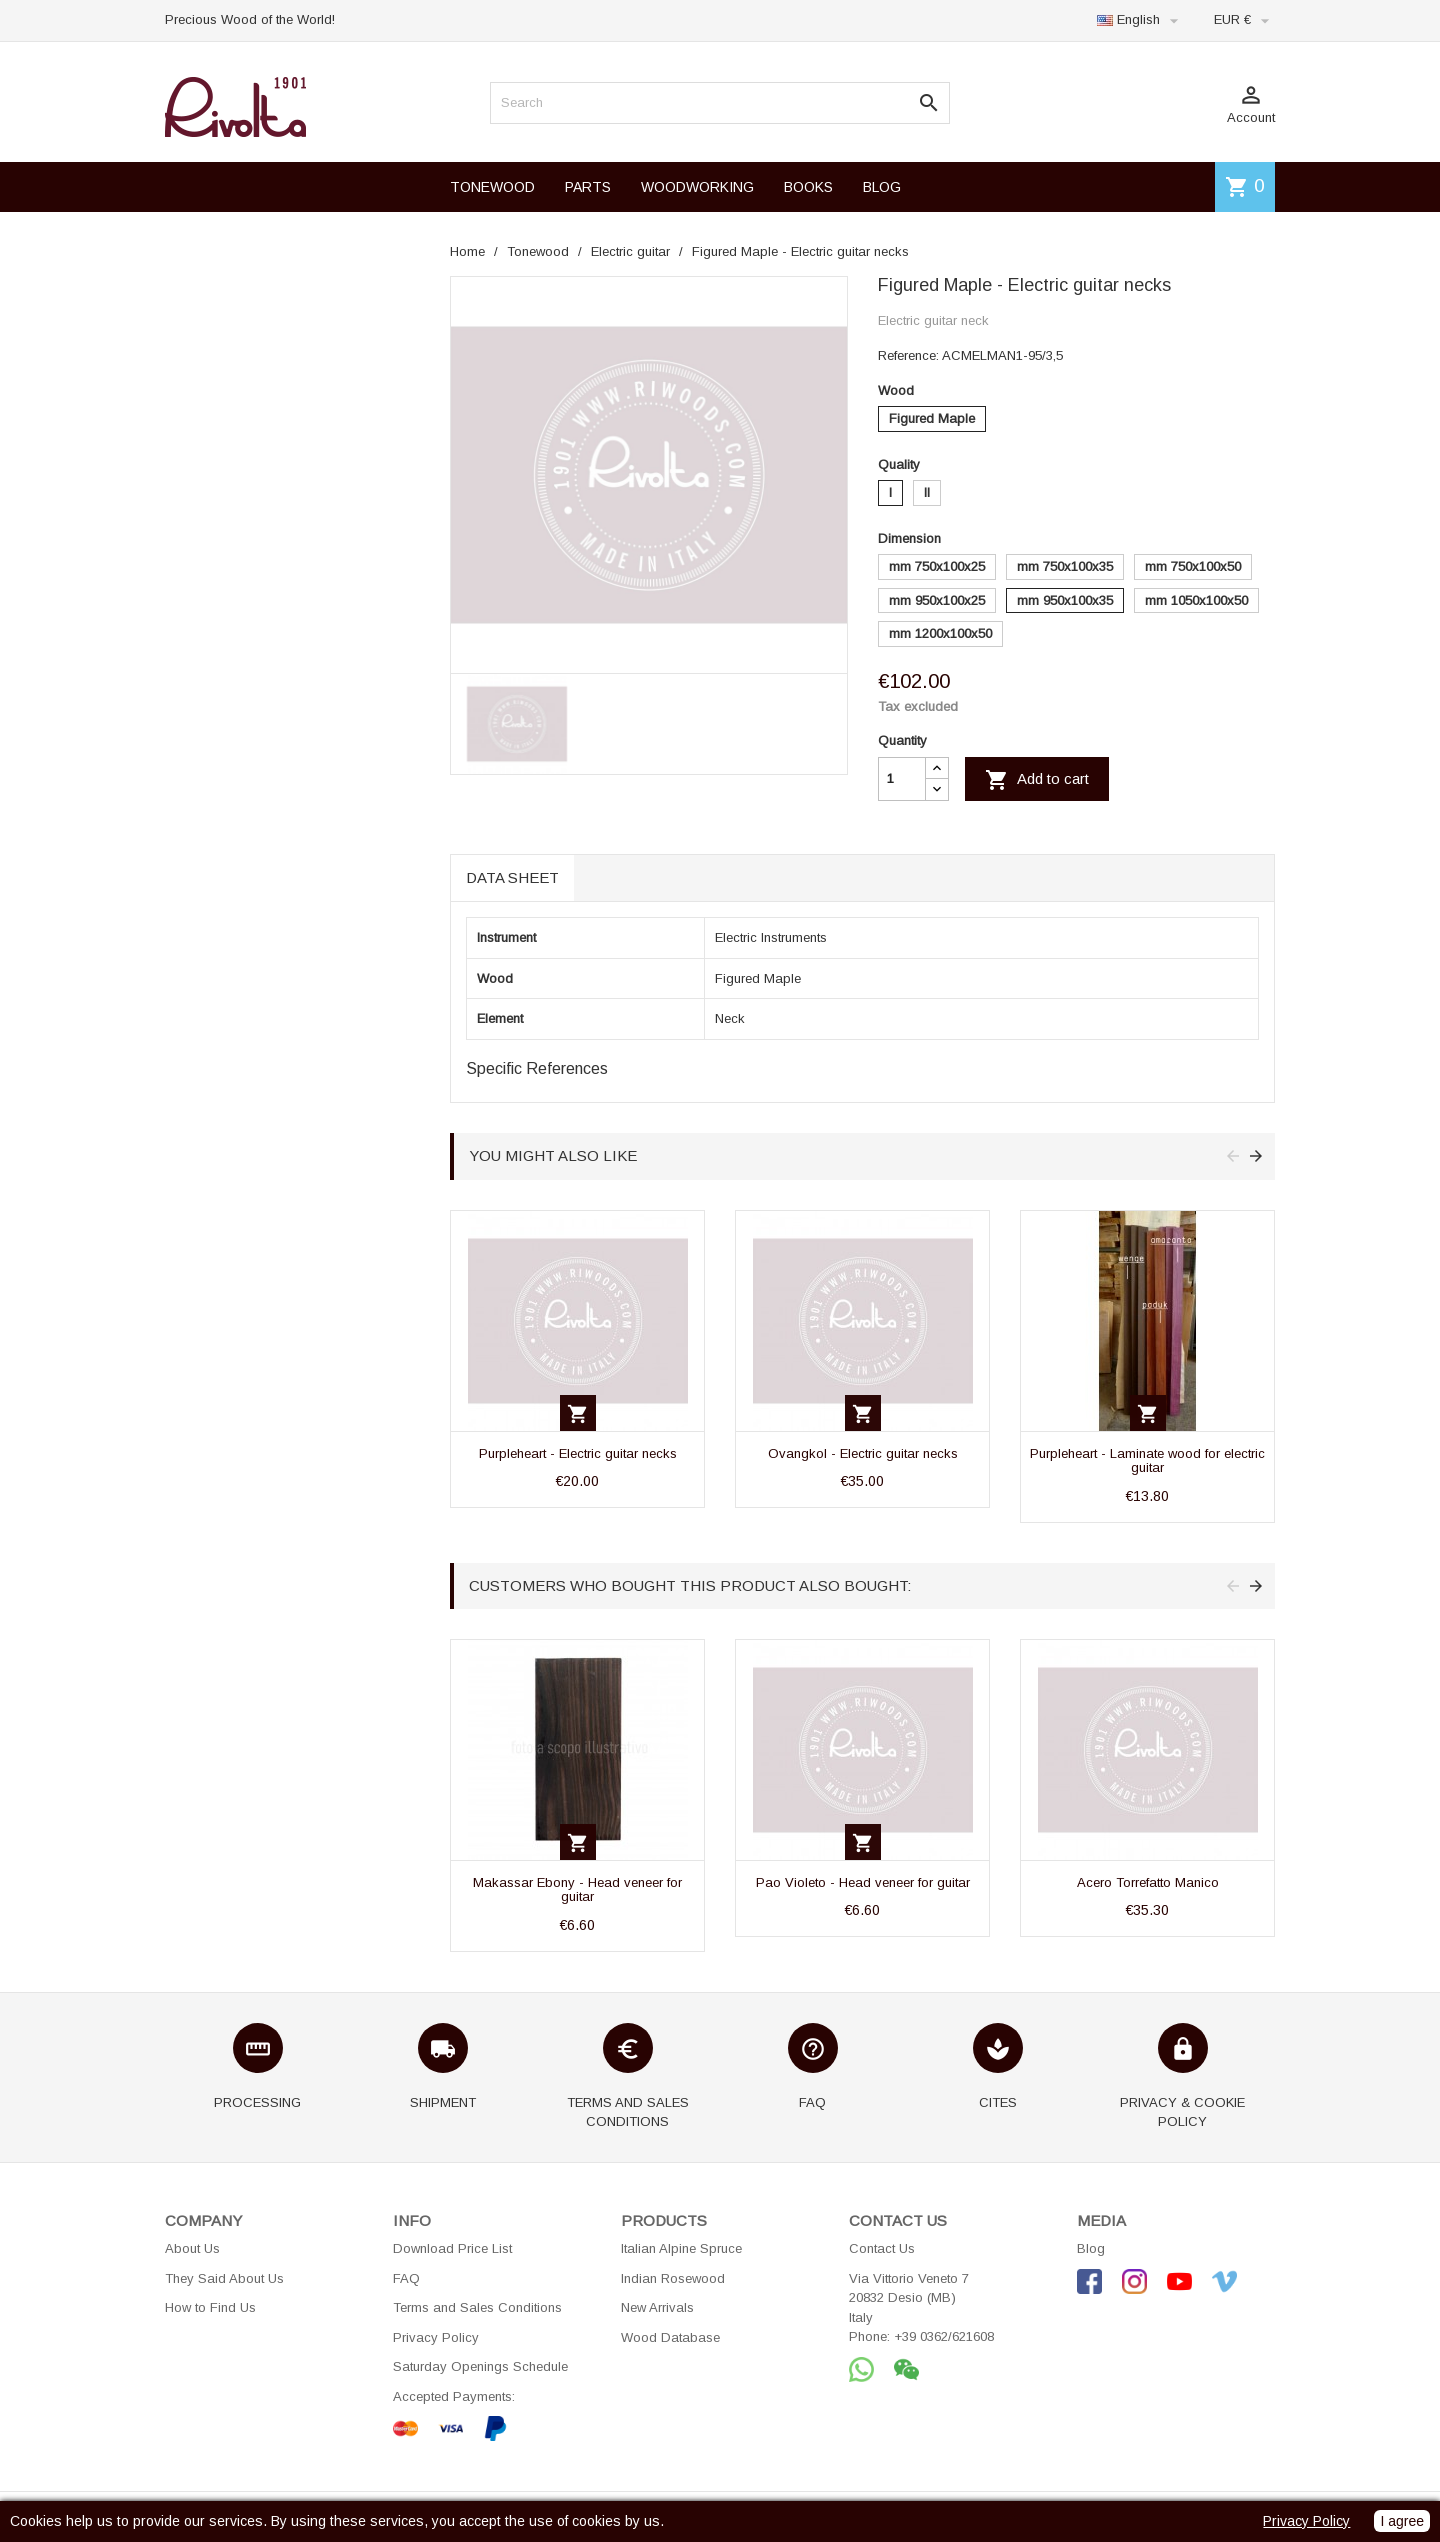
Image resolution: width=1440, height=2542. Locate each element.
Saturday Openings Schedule (480, 2366)
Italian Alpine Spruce (681, 2248)
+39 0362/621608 (944, 2336)
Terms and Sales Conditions (477, 2307)
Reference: (908, 355)
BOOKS (808, 187)
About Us (192, 2248)
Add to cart (1037, 780)
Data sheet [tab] (512, 877)
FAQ (406, 2278)
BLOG (882, 187)
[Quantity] (902, 779)
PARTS (588, 187)
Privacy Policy (436, 2337)
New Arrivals (657, 2307)
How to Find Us (210, 2307)
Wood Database (670, 2337)
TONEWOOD (492, 187)
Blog (1091, 2248)
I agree (1402, 2521)
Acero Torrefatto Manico (1148, 1882)
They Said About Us (224, 2278)
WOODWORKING (697, 187)
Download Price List (452, 2248)
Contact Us (882, 2248)
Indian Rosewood (673, 2278)
